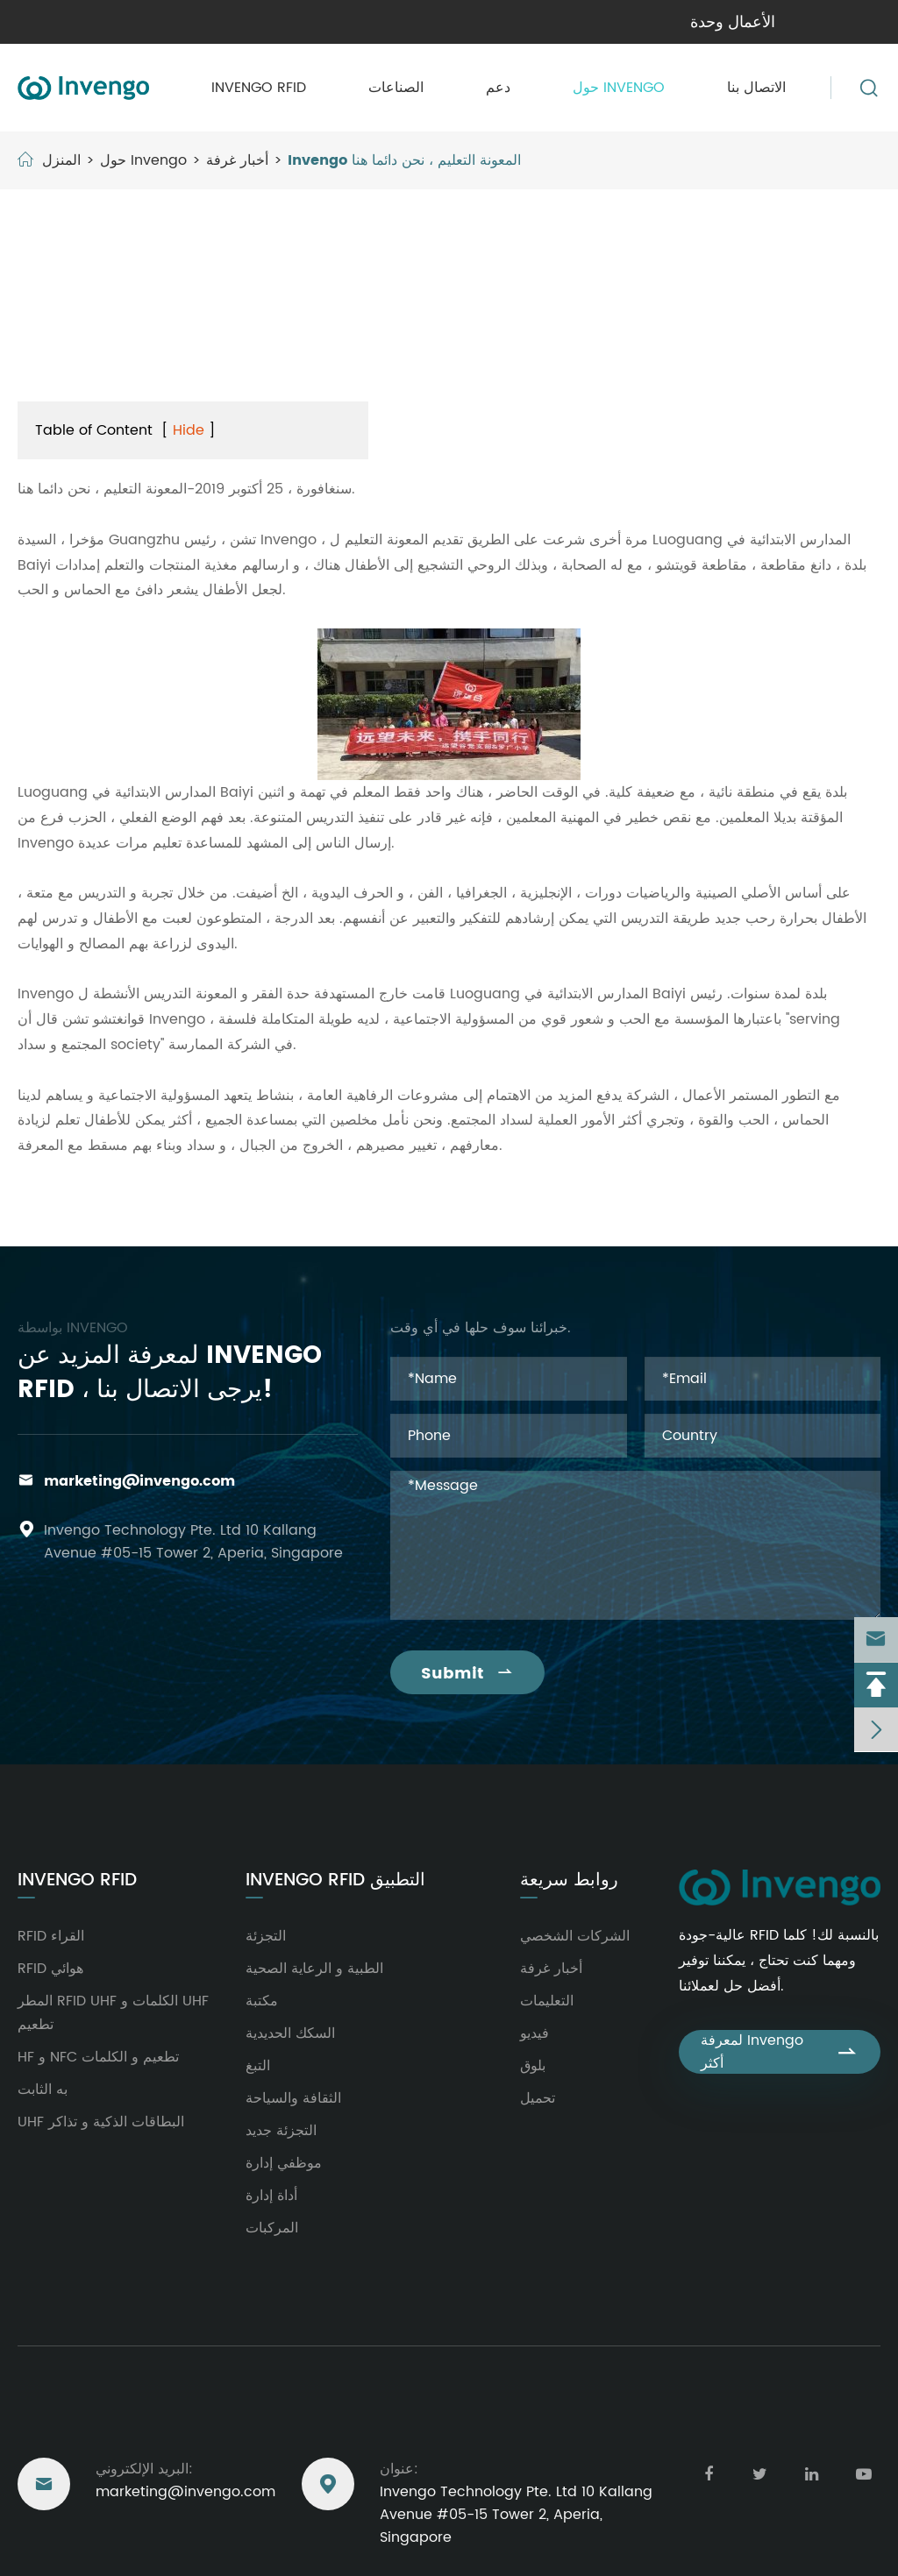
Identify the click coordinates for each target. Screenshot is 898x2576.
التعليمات (547, 2001)
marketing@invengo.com (139, 1481)
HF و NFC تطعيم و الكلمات (98, 2057)
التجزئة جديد (281, 2130)
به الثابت (43, 2089)
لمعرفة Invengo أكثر (780, 2052)
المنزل (61, 160)
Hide (188, 430)
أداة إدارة (271, 2195)
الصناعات (396, 87)
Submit (467, 1673)
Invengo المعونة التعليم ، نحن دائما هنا (404, 160)
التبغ (258, 2065)
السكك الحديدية (290, 2033)
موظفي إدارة (284, 2163)
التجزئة (266, 1936)
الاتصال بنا (756, 87)
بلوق (532, 2065)
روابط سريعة (569, 1881)
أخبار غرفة (237, 160)
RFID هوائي (50, 1968)
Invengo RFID (258, 87)
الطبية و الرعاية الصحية (314, 1968)
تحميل (537, 2098)
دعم (498, 87)
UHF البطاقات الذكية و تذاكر (101, 2122)
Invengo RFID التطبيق (335, 1881)
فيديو (534, 2033)
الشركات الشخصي (575, 1936)
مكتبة (262, 2001)
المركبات (272, 2228)
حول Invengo (619, 87)
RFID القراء (51, 1936)
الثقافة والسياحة (293, 2098)
